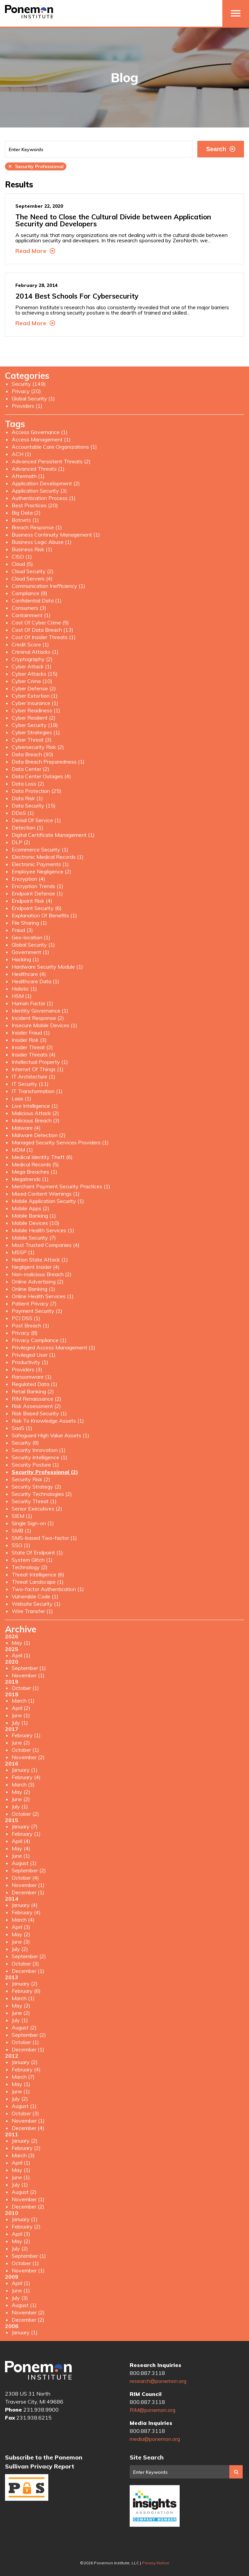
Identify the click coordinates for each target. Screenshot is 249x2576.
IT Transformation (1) (37, 1091)
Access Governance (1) (40, 432)
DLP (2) (21, 842)
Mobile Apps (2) (30, 1208)
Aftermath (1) (28, 476)
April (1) (21, 1655)
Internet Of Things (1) (38, 1069)
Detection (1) (27, 827)
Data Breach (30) (32, 754)
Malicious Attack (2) (35, 1113)
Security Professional (36, 166)
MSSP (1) (23, 1252)
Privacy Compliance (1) (39, 1340)
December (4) (28, 2128)
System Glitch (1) (32, 1559)
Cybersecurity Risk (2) (38, 747)
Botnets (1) (25, 520)
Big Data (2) (26, 512)
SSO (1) (21, 1545)
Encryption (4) (28, 878)
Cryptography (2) (32, 659)
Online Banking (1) (33, 1289)
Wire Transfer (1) (32, 1611)
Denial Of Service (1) (36, 820)
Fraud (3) (22, 930)
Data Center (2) (30, 769)
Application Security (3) (39, 490)
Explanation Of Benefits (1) (44, 915)
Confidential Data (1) (37, 600)
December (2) (28, 2206)
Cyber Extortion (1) (35, 695)
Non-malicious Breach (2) (42, 1274)
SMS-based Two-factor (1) (44, 1537)
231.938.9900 (41, 2409)
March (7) (23, 2076)
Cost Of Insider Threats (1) (44, 637)
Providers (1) (27, 405)
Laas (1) (21, 1098)
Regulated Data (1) (34, 1384)
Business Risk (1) (32, 549)
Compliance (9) (29, 593)
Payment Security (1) (37, 1310)
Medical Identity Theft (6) (42, 1157)
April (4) (21, 1841)
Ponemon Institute (38, 2370)
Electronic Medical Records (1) (48, 856)
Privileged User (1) (34, 1354)
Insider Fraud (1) (31, 1032)
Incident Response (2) (38, 1018)
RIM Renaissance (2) (36, 1398)
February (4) (26, 1777)
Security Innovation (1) (39, 1450)
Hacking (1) (25, 959)
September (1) (29, 1668)
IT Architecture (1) (33, 1076)
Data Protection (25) (36, 791)
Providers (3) (27, 1369)
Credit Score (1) (30, 644)
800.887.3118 (147, 2373)
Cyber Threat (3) (32, 739)
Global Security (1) (33, 398)
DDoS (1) (23, 813)
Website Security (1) (36, 1603)
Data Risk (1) (27, 798)
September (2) (29, 1870)
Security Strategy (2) (36, 1486)
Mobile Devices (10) (35, 1223)
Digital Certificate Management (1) (53, 834)
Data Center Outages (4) (41, 776)
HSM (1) (22, 996)
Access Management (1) (41, 439)
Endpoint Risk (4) (32, 900)
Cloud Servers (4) (32, 578)
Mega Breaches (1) (34, 1171)
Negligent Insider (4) (36, 1267)
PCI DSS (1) (26, 1318)
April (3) (21, 1927)
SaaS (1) (22, 1428)
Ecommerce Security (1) (40, 849)
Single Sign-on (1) (33, 1523)
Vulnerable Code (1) (35, 1596)
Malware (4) (26, 1127)
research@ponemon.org (158, 2381)
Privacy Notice (155, 2562)
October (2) (25, 1813)
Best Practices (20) (35, 505)
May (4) (21, 1848)
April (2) (21, 1708)
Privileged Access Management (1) (53, 1347)
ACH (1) (21, 454)
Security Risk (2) (31, 1479)
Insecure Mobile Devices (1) (44, 1025)
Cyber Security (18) (35, 725)
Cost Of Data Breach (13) (42, 629)
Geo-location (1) (31, 937)
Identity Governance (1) (40, 1010)
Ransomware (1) (32, 1376)
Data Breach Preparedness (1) (48, 761)
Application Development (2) (46, 483)
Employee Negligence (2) (41, 871)
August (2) (24, 2027)
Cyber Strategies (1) (36, 732)
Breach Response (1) (37, 527)
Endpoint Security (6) (37, 908)
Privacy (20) (26, 391)
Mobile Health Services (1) (43, 1230)
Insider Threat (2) (32, 1047)
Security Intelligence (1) (39, 1457)
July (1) (20, 1722)
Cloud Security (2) (33, 571)
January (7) (25, 1826)
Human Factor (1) (32, 1003)
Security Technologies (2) (42, 1494)
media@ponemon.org (155, 2439)
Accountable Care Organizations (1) (54, 446)
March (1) (23, 1700)
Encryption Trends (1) (37, 886)
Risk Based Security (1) (39, 1413)
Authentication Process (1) (44, 498)
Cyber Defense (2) (34, 688)
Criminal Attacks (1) (35, 651)
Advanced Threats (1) (38, 468)
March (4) (23, 1919)
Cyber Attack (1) (32, 666)
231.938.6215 (34, 2417)
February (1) (26, 1735)
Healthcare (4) (29, 974)
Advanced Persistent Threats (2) (51, 461)
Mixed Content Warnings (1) (46, 1193)
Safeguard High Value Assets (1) (50, 1435)
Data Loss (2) (28, 783)
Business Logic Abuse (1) (42, 542)
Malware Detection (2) (39, 1135)
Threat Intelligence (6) (38, 1574)
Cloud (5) (22, 564)
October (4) (25, 1877)
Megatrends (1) (30, 1179)
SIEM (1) (22, 1516)
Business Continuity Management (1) (56, 534)
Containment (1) (31, 615)
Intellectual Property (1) (40, 1061)
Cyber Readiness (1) (36, 710)
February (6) (26, 1991)
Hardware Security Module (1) (47, 966)
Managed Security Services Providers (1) (60, 1142)
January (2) (25, 1983)
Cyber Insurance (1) (35, 703)
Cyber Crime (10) (32, 681)
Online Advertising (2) (38, 1281)
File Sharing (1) (29, 922)
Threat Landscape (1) (38, 1581)
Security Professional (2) (45, 1472)
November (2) (28, 1757)
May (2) (21, 1791)
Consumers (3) (29, 607)
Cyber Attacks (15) (35, 673)
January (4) (25, 1905)
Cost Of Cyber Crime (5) (40, 622)
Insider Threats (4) (34, 1054)
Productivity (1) (30, 1362)
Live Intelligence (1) (35, 1105)
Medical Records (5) (35, 1164)
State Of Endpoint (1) (37, 1552)
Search (220, 149)
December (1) (28, 1892)
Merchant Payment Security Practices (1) (61, 1186)
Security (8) (25, 1442)
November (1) (28, 1675)
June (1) (21, 1715)
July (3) (20, 2297)
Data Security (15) (34, 805)
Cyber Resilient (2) (34, 717)
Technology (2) (30, 1567)
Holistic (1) (24, 988)
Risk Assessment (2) (36, 1406)
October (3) (25, 1963)
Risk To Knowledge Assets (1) (48, 1420)
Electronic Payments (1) (40, 864)
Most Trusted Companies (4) (46, 1245)
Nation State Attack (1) (40, 1259)
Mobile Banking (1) (34, 1215)
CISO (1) (22, 556)
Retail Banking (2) (33, 1391)
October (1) (25, 1688)
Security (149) (29, 383)
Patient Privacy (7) (34, 1303)
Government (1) (30, 952)
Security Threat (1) (34, 1501)
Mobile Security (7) (34, 1237)
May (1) (21, 1642)
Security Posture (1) (35, 1464)
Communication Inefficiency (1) (48, 586)
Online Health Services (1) (43, 1296)
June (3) (21, 1941)
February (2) (26, 2148)
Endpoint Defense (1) (37, 893)
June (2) (21, 1742)
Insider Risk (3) (29, 1040)
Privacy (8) (25, 1332)
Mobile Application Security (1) (48, 1201)
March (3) (23, 1784)
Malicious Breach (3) (36, 1120)
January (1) (25, 1769)
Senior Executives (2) (37, 1508)
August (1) (24, 1863)
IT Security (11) (30, 1083)
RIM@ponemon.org (152, 2410)
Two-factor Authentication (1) (48, 1589)
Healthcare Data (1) (35, 981)
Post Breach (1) (30, 1325)
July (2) (20, 1949)
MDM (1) (22, 1149)
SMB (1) (21, 1530)
